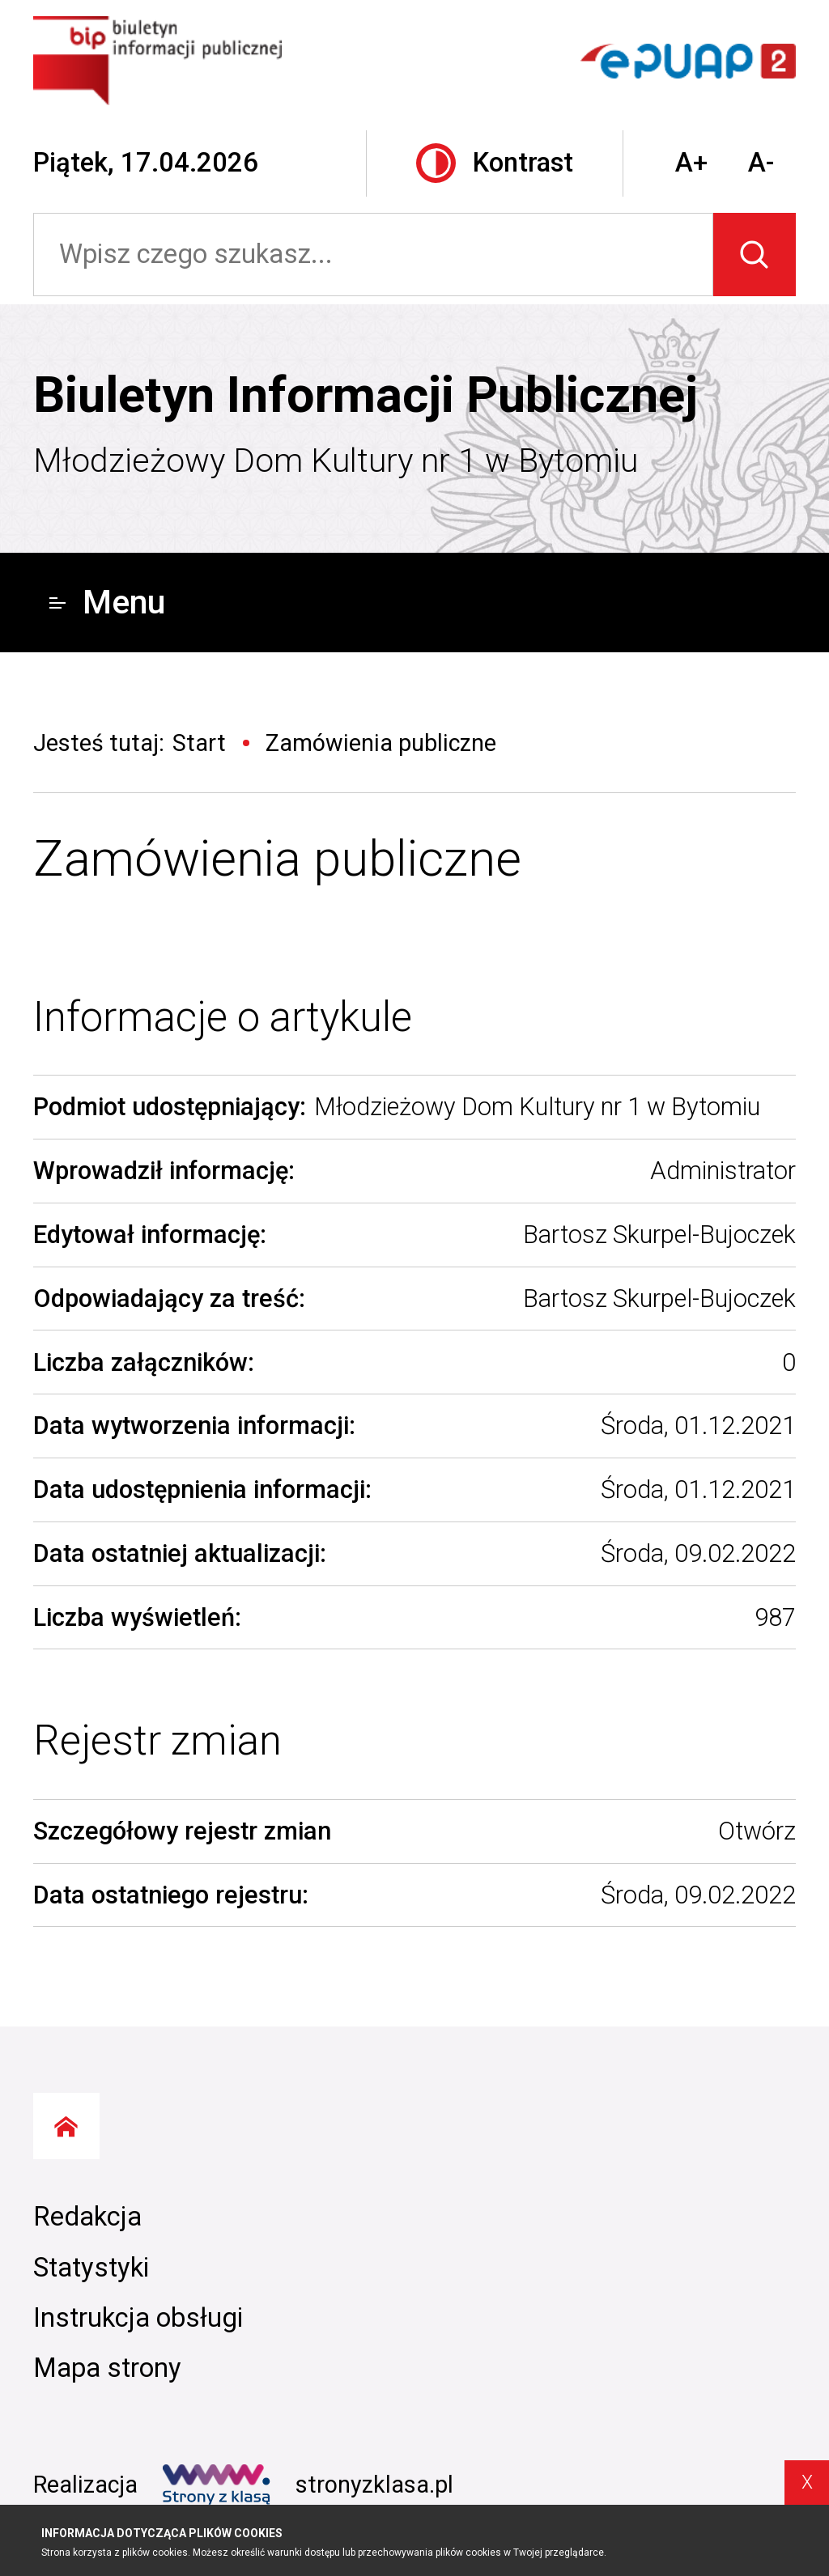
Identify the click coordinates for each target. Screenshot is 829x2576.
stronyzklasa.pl (308, 2484)
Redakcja (87, 2216)
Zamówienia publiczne (277, 859)
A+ (691, 162)
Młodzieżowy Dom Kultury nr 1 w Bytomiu (335, 460)
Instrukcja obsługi (138, 2317)
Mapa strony (107, 2368)
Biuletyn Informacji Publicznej (365, 395)
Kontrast (494, 163)
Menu (106, 602)
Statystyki (91, 2267)
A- (761, 162)
